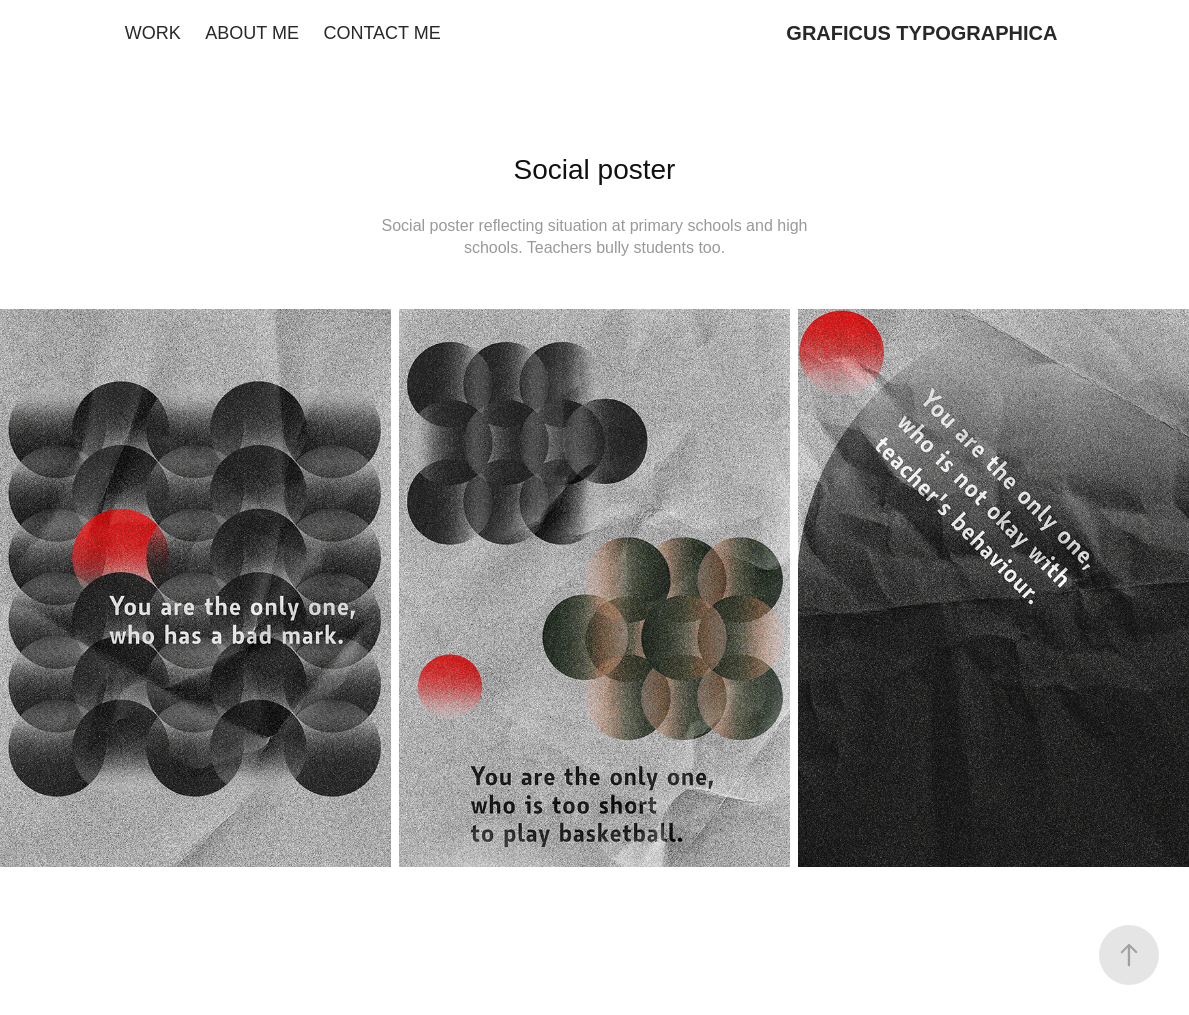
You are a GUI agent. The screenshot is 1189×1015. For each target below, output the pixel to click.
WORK (153, 33)
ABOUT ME (252, 33)
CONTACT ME (381, 33)
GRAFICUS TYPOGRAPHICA (921, 33)
